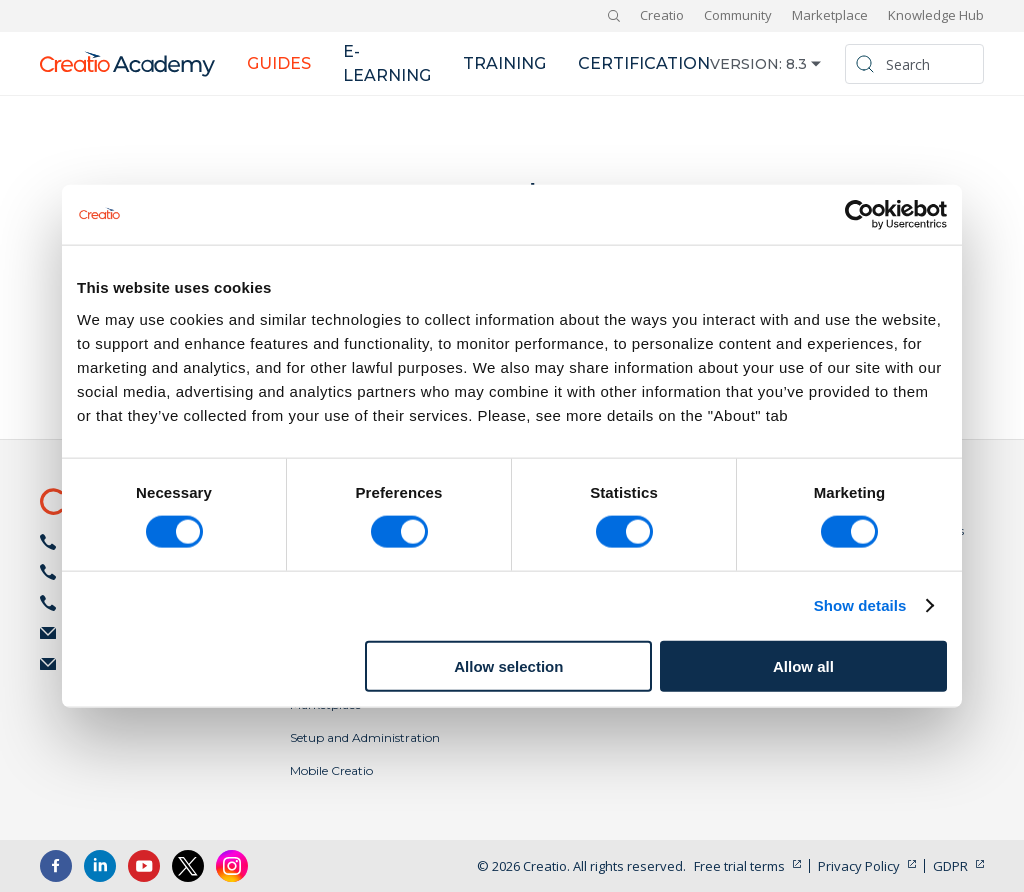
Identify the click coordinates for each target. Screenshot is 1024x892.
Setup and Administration (365, 737)
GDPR (950, 866)
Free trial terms (739, 866)
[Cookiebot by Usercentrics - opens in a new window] (859, 215)
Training (504, 63)
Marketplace (830, 15)
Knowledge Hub (936, 15)
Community (738, 15)
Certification (644, 63)
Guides (279, 63)
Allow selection (508, 665)
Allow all (803, 665)
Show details (860, 605)
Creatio (662, 15)
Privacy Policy (859, 866)
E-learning (387, 63)
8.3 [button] (796, 64)
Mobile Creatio (331, 770)
